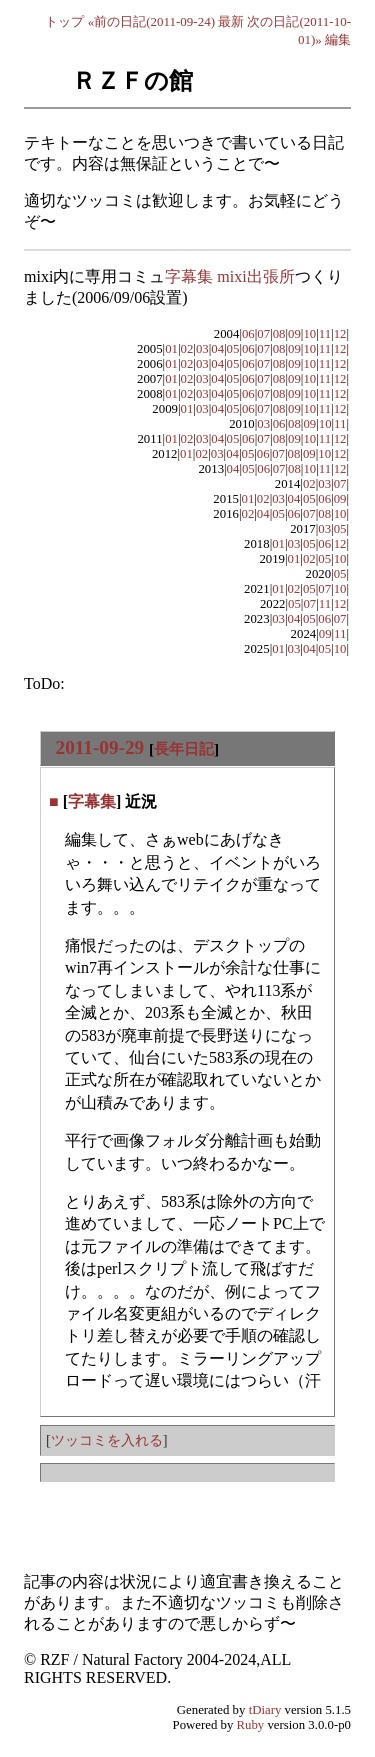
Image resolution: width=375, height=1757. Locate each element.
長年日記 (184, 748)
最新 (231, 21)
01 (171, 349)
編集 (338, 39)
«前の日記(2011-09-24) (151, 21)
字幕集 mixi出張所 (229, 276)
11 (325, 334)
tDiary (265, 1710)
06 (248, 334)
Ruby (251, 1725)
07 (263, 334)
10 (309, 334)
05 (233, 349)
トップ (64, 21)
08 (279, 334)
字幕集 (92, 801)
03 (202, 349)
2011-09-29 (100, 747)
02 (187, 349)
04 (217, 349)
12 (340, 334)
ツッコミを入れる (107, 1440)
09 (294, 334)
